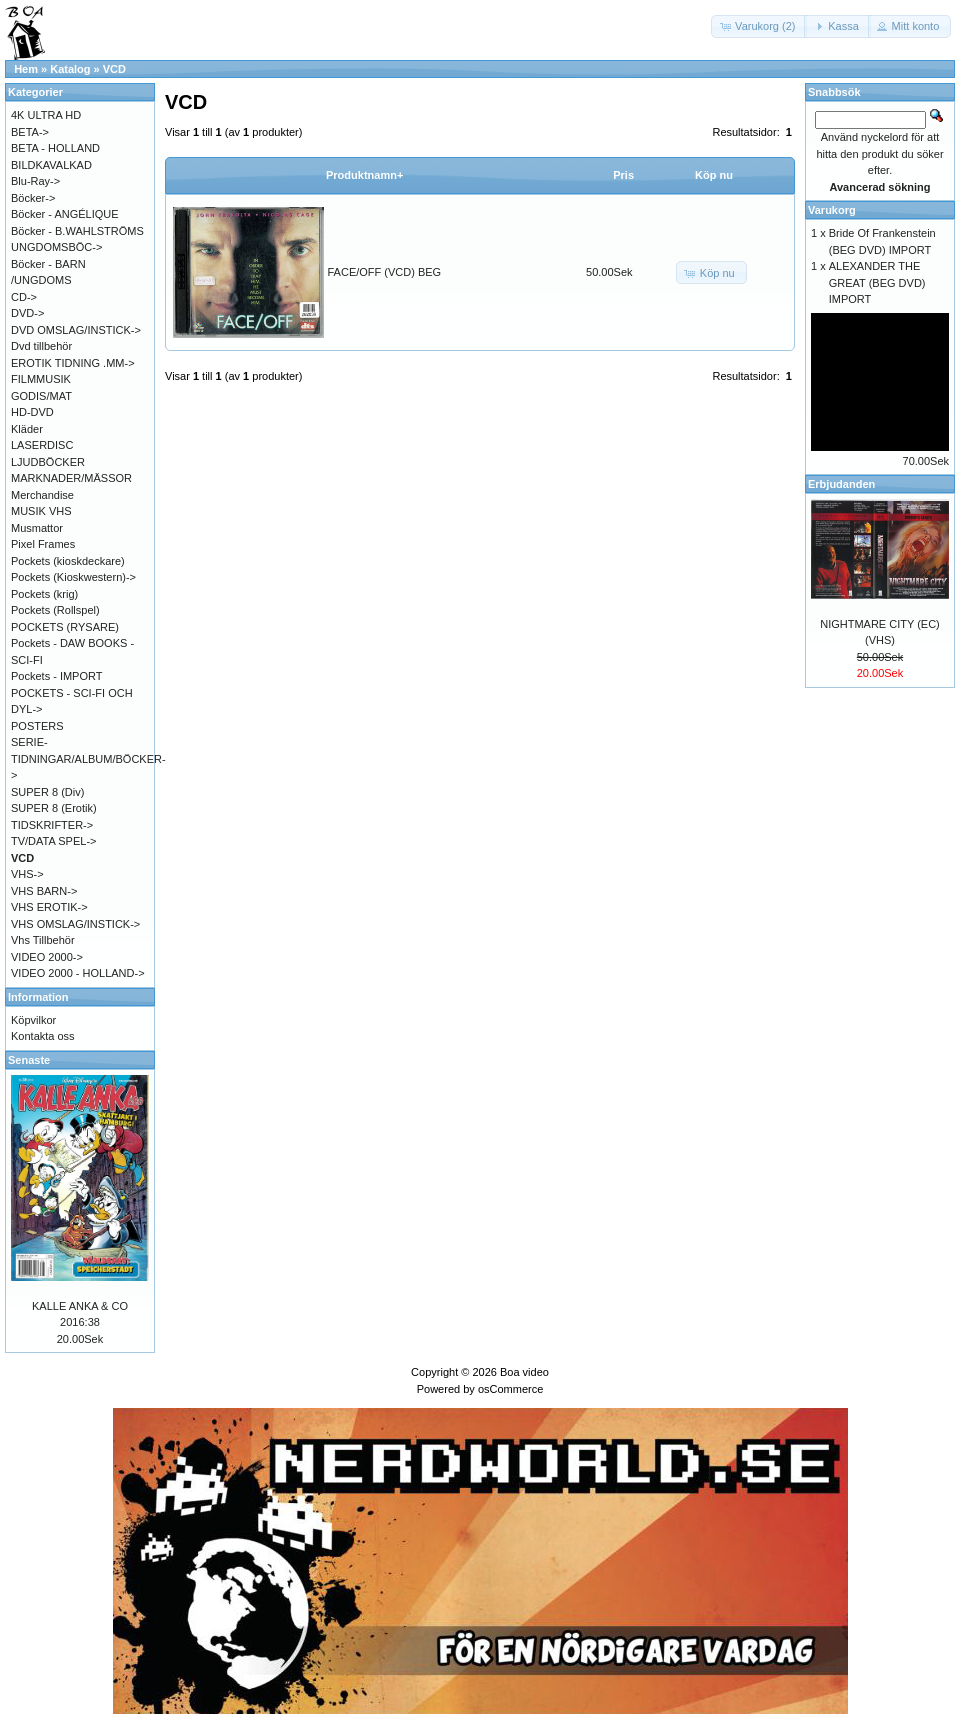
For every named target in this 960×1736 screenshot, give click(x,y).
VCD (114, 69)
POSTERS (37, 726)
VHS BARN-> (44, 891)
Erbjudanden (841, 484)
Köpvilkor (33, 1020)
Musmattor (37, 528)
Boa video (524, 1372)
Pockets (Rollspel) (55, 610)
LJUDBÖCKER (48, 462)
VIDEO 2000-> (47, 957)
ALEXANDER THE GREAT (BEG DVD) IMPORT (877, 282)
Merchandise (42, 495)
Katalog (70, 69)
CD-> (24, 297)
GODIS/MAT (41, 396)
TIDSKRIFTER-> (52, 825)
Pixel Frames (43, 544)
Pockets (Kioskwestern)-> (73, 577)
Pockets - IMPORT (56, 676)
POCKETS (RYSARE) (65, 627)
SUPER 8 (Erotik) (54, 808)
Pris (623, 175)
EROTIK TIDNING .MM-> (73, 363)
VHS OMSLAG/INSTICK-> (75, 924)
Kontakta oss (43, 1036)
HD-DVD (32, 412)
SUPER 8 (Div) (47, 792)
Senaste (29, 1060)
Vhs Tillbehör (43, 940)
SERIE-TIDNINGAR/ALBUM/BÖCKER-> (88, 758)
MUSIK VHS (41, 511)
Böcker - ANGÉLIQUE (65, 214)
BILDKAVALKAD (51, 165)
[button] (759, 26)
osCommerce (510, 1389)
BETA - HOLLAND (55, 148)
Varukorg (832, 210)
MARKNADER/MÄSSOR (71, 478)
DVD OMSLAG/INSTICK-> (76, 330)
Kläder (27, 429)
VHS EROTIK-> (49, 907)
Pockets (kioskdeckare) (68, 561)
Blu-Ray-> (35, 181)
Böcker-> (33, 198)
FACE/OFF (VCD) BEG (385, 272)
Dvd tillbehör (41, 346)
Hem (26, 69)
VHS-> (27, 874)
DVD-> (27, 313)
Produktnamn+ (364, 175)
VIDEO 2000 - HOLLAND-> (78, 973)
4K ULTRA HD (46, 115)
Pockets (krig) (44, 594)
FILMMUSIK (41, 379)
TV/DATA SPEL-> (53, 841)
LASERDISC (42, 445)
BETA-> (30, 132)
